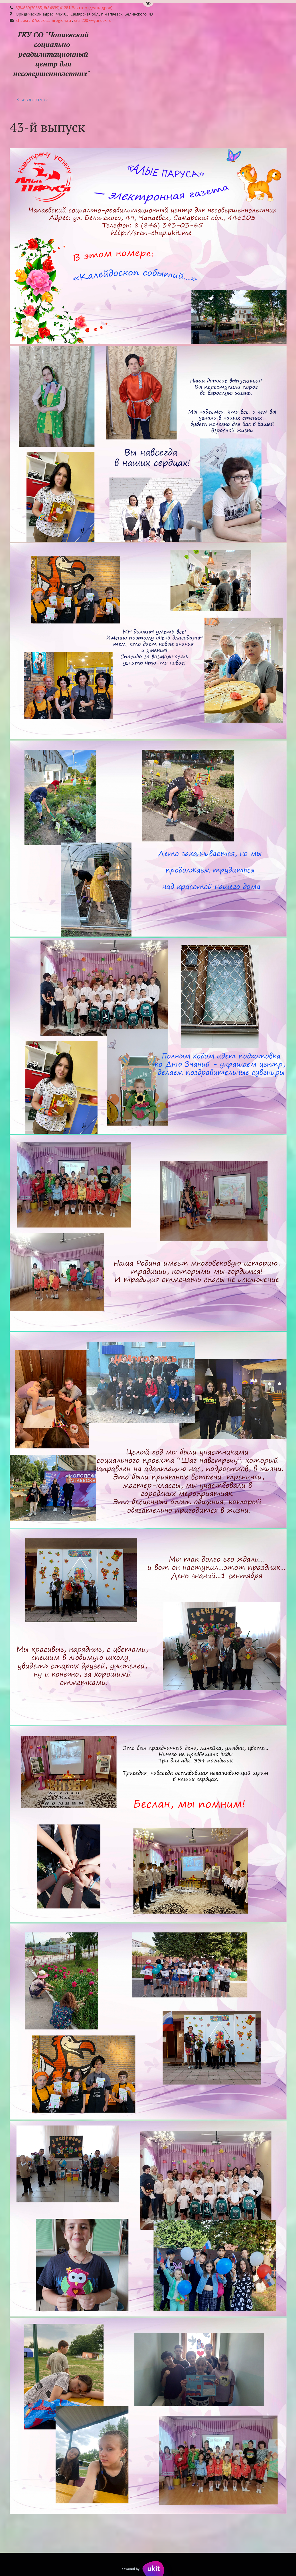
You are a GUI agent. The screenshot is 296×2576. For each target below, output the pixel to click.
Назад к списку (32, 99)
